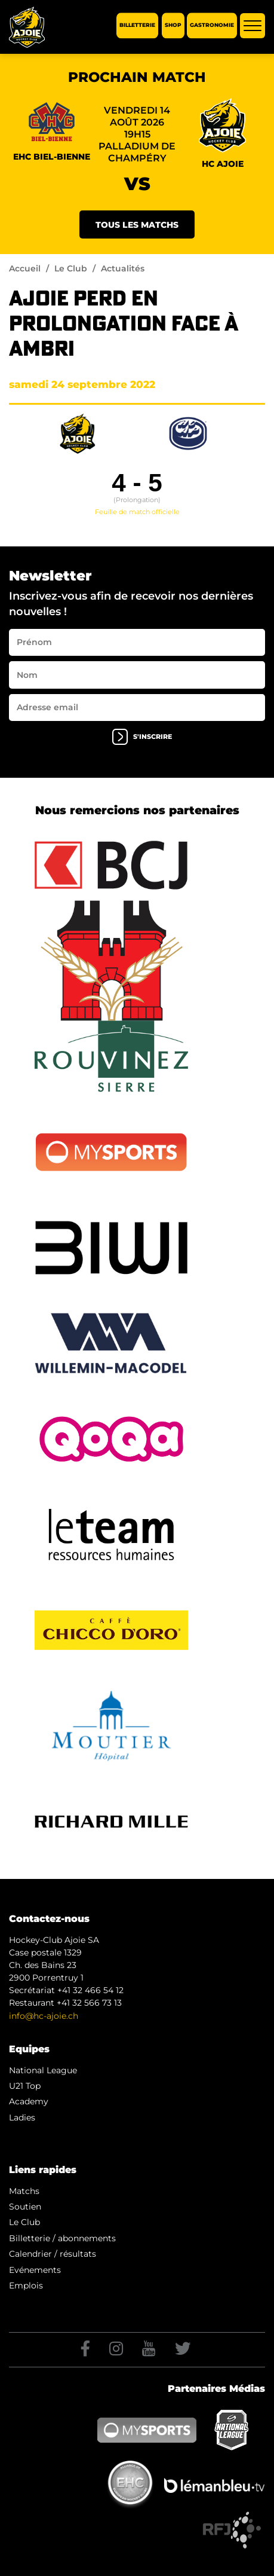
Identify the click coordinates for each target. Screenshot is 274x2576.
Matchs (24, 2191)
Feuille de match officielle (137, 511)
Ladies (22, 2117)
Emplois (26, 2285)
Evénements (35, 2270)
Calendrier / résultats (52, 2253)
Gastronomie (212, 25)
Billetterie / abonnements (62, 2238)
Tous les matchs (137, 224)
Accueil (25, 268)
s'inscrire (142, 737)
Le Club (70, 268)
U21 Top (25, 2085)
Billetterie (137, 25)
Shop (173, 25)
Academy (28, 2101)
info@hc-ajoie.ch (43, 2015)
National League (43, 2070)
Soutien (25, 2206)
